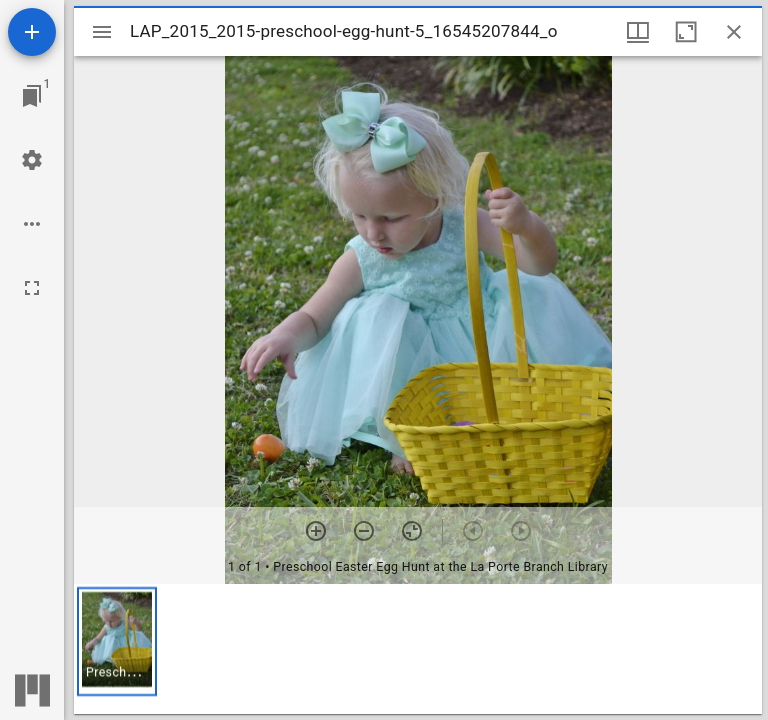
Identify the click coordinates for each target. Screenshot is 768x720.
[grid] (418, 649)
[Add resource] (32, 32)
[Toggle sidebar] (102, 32)
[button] (117, 641)
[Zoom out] (364, 531)
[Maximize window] (686, 32)
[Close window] (734, 32)
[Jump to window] (32, 96)
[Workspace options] (32, 224)
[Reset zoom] (412, 531)
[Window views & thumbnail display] (638, 32)
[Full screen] (32, 288)
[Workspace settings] (32, 160)
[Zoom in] (316, 531)
